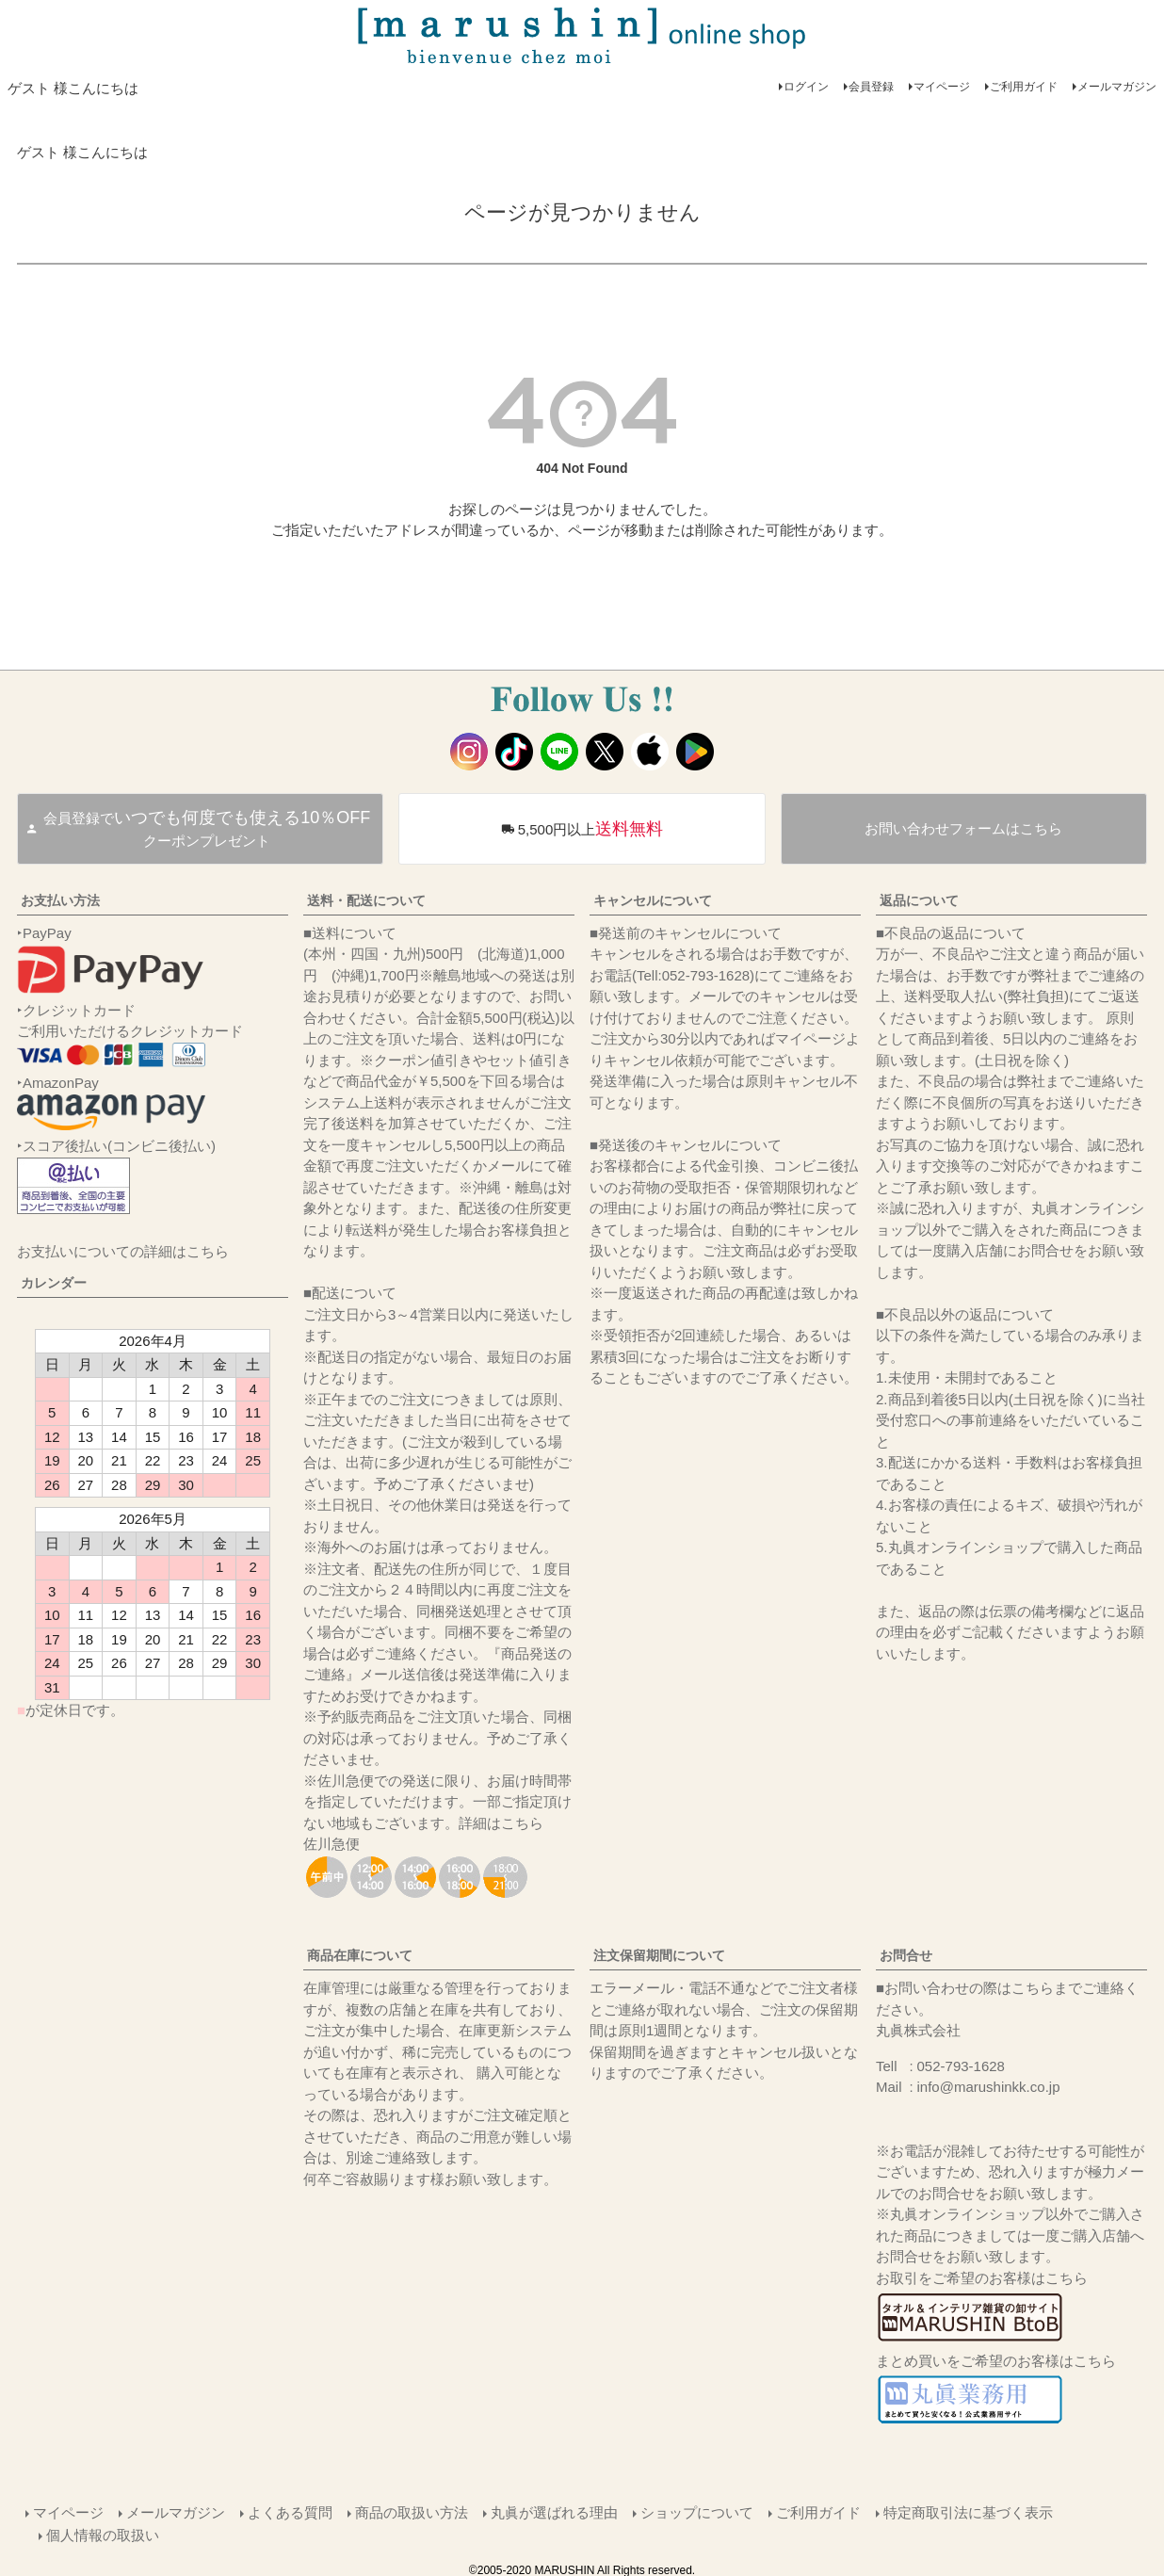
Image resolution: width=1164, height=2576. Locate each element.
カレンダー (54, 1282)
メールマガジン (1116, 86)
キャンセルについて (652, 900)
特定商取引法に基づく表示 (967, 2511)
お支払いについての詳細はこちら (123, 1251)
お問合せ (906, 1955)
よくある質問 (289, 2511)
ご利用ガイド (1024, 86)
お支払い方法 (60, 900)
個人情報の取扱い (103, 2532)
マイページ (941, 86)
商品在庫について (359, 1955)
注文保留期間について (659, 1955)
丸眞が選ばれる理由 (553, 2511)
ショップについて (695, 2511)
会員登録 (871, 86)
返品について (919, 900)
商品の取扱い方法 (410, 2511)
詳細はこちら (501, 1823)
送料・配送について (366, 900)
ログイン (806, 86)
